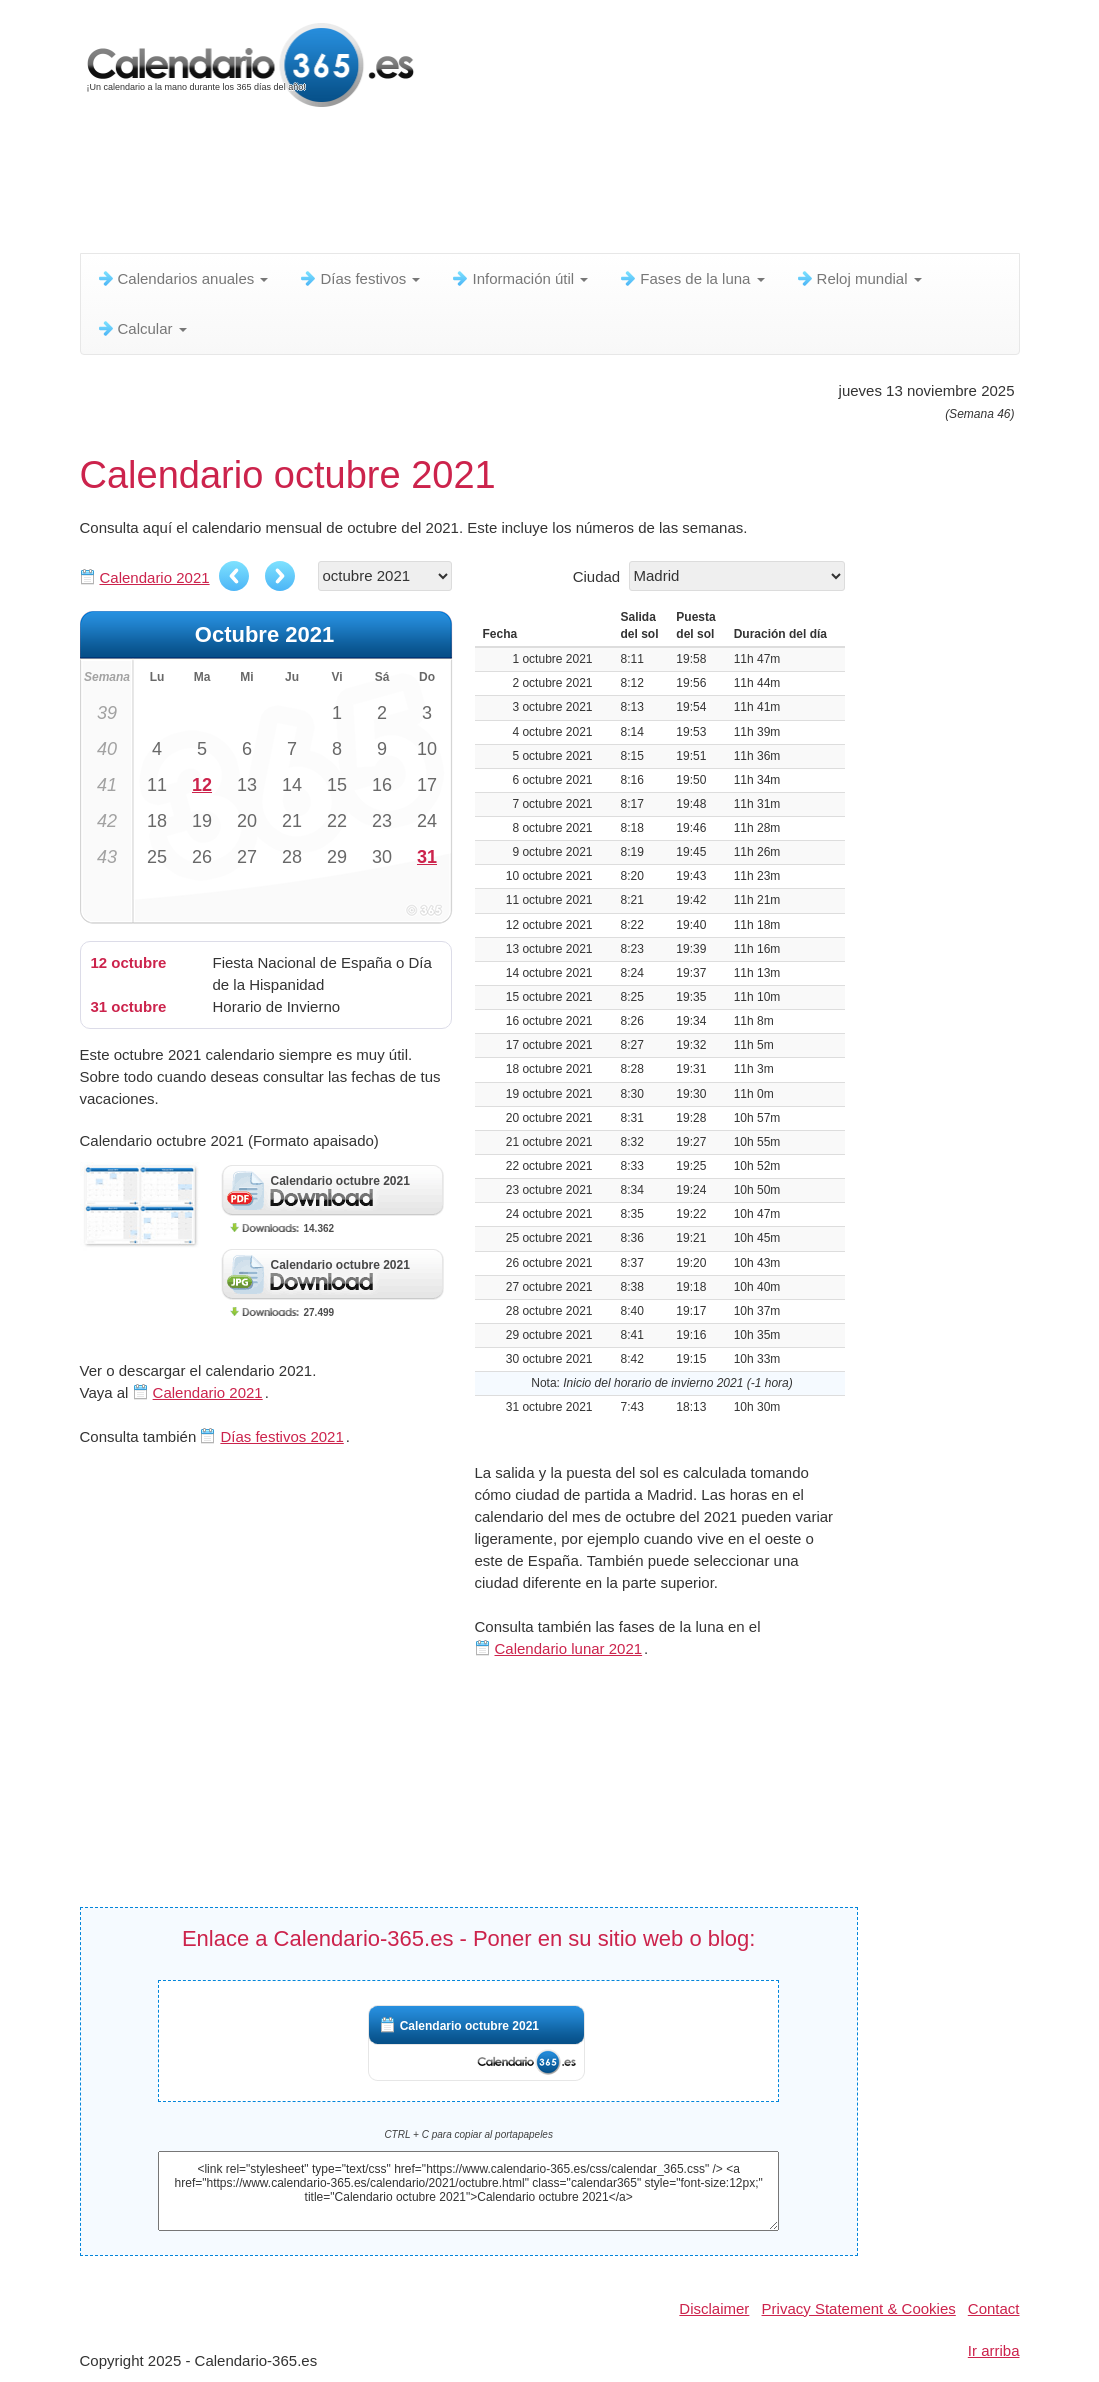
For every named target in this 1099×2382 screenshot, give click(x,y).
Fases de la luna (691, 278)
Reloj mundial (858, 278)
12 (202, 785)
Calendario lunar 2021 (569, 1648)
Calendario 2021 (155, 577)
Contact (994, 2308)
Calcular (141, 328)
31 (427, 857)
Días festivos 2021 (281, 1436)
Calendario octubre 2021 (469, 2026)
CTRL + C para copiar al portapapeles (468, 2134)
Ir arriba (994, 2350)
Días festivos (359, 278)
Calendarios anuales (182, 278)
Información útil (519, 278)
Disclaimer (714, 2308)
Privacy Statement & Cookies (859, 2308)
